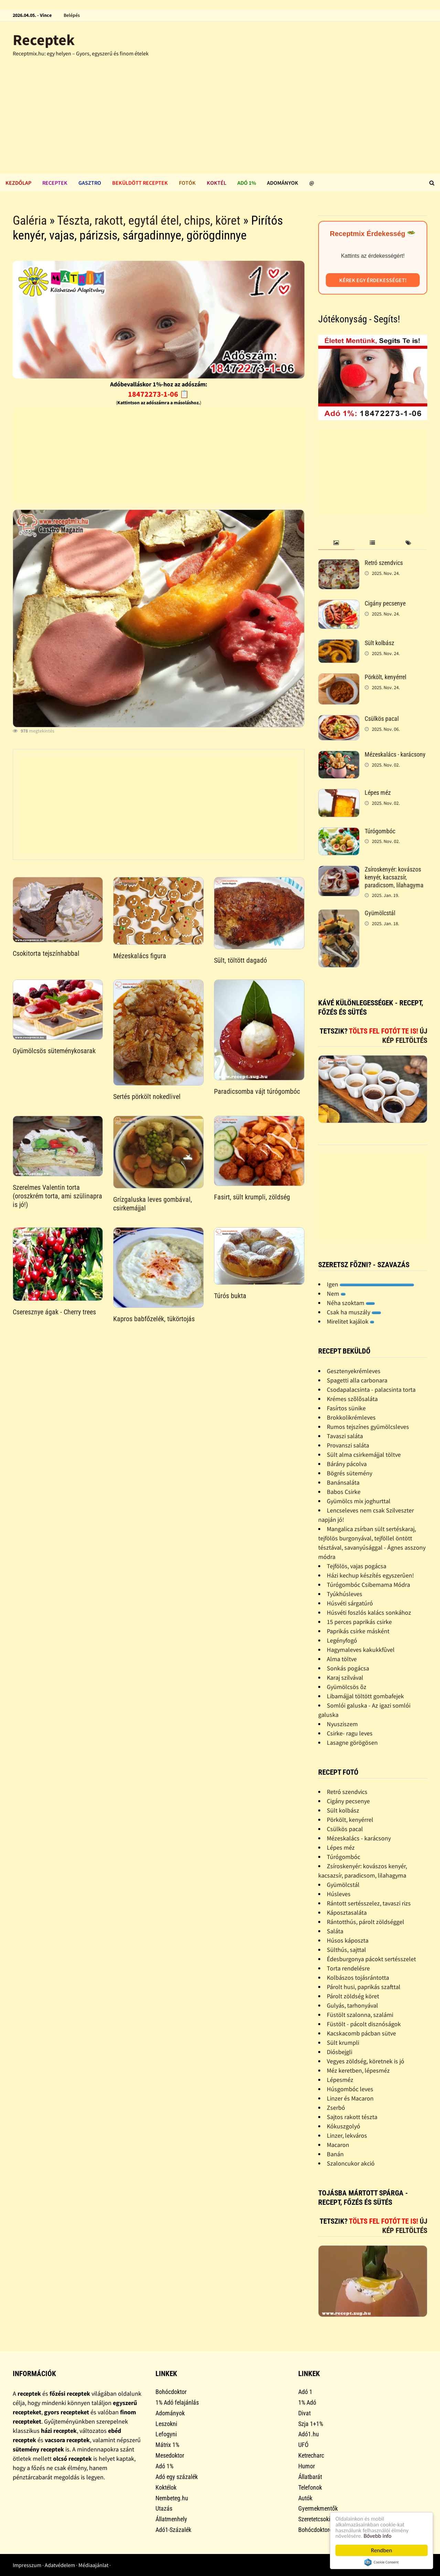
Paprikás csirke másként (358, 1631)
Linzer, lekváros (347, 2135)
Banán (335, 2154)
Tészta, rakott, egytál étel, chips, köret (148, 220)
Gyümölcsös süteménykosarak (54, 1051)
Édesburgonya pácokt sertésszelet (371, 1959)
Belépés (72, 15)
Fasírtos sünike (346, 1408)
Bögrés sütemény (349, 1473)
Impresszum (27, 2565)
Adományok (282, 182)
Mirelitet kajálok (350, 1321)
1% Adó (307, 2402)
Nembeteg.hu (171, 2498)
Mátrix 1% (167, 2444)
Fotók (187, 182)
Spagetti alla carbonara (357, 1380)
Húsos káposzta (347, 1940)
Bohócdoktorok (316, 2529)
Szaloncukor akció (351, 2163)
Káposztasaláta (347, 1912)
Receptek (44, 39)
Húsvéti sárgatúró (350, 1603)
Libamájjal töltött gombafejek (365, 1696)
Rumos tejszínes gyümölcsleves (368, 1427)
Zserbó (336, 2108)
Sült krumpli (343, 2042)
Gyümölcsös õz (346, 1687)
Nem (336, 1293)
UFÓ (303, 2444)
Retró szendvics (384, 562)
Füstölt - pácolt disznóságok (364, 2024)
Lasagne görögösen (352, 1742)
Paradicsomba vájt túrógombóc (257, 1091)
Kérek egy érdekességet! (373, 280)
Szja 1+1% (310, 2423)
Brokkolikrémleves (351, 1417)
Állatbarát (310, 2476)
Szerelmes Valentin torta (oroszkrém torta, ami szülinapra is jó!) (57, 1196)
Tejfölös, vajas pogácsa (356, 1566)
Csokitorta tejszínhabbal (46, 953)
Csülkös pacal (382, 718)
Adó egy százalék (176, 2476)
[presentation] (336, 543)
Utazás (163, 2508)
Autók (305, 2498)
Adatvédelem (60, 2565)
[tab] (336, 543)
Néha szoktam (351, 1303)
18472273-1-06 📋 (158, 394)
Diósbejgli (339, 2052)
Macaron (338, 2145)
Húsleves (339, 1894)
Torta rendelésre (348, 1968)
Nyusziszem (342, 1724)
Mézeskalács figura (139, 956)
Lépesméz (340, 2080)
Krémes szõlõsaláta (352, 1399)
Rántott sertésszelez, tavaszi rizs (369, 1903)
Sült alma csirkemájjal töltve (364, 1454)
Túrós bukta (230, 1296)
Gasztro (89, 182)
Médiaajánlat (93, 2565)
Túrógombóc (380, 831)
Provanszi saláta (348, 1445)
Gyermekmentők (318, 2508)
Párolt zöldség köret (353, 1996)
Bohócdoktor (170, 2391)
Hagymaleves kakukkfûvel (361, 1650)
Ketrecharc (311, 2455)
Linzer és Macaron (350, 2098)
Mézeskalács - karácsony (395, 754)
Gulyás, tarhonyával (352, 2005)
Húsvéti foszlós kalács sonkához (369, 1612)
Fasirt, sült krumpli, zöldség (252, 1197)
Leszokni (166, 2423)
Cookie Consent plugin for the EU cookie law (381, 2562)
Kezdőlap (18, 182)
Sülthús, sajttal (346, 1950)
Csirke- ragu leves (350, 1733)
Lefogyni (166, 2434)
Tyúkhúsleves (344, 1594)
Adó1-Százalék (173, 2529)
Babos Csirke (344, 1492)
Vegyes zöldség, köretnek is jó (365, 2061)
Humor (306, 2466)
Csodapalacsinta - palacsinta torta (371, 1389)
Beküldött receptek (140, 182)
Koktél (216, 182)
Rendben (382, 2550)
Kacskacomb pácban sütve (361, 2033)
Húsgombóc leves (350, 2089)
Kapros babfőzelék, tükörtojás (154, 1319)
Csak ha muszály (354, 1312)
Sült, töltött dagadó (240, 960)
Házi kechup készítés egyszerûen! (370, 1575)
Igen (370, 1284)
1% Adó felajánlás (177, 2402)
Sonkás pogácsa (348, 1668)
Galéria (30, 220)
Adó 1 (305, 2391)
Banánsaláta (343, 1482)
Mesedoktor (169, 2455)
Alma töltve (342, 1659)
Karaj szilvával (345, 1677)
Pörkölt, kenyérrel (385, 677)
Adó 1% (246, 182)
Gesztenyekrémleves (353, 1371)
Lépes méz (378, 792)
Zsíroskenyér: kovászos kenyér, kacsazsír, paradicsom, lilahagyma (394, 877)
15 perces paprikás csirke (359, 1622)
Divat (304, 2413)
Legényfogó (342, 1640)
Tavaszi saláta (345, 1436)
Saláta (335, 1931)
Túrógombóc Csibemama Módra (368, 1585)
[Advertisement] (220, 122)
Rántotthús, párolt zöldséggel (365, 1922)
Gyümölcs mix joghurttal (358, 1501)
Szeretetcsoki (314, 2519)
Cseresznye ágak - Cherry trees (54, 1312)
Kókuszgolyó (343, 2126)
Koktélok (165, 2487)
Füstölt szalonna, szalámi (360, 2015)
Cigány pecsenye (385, 603)
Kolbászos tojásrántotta (358, 1977)
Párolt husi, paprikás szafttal (363, 1987)
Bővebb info (378, 2536)
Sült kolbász (379, 642)
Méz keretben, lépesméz (358, 2070)
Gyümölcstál (380, 913)
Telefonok (310, 2487)
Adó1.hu (308, 2434)
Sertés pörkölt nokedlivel (147, 1096)
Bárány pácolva (347, 1464)
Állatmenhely (171, 2519)
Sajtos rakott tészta (352, 2117)
